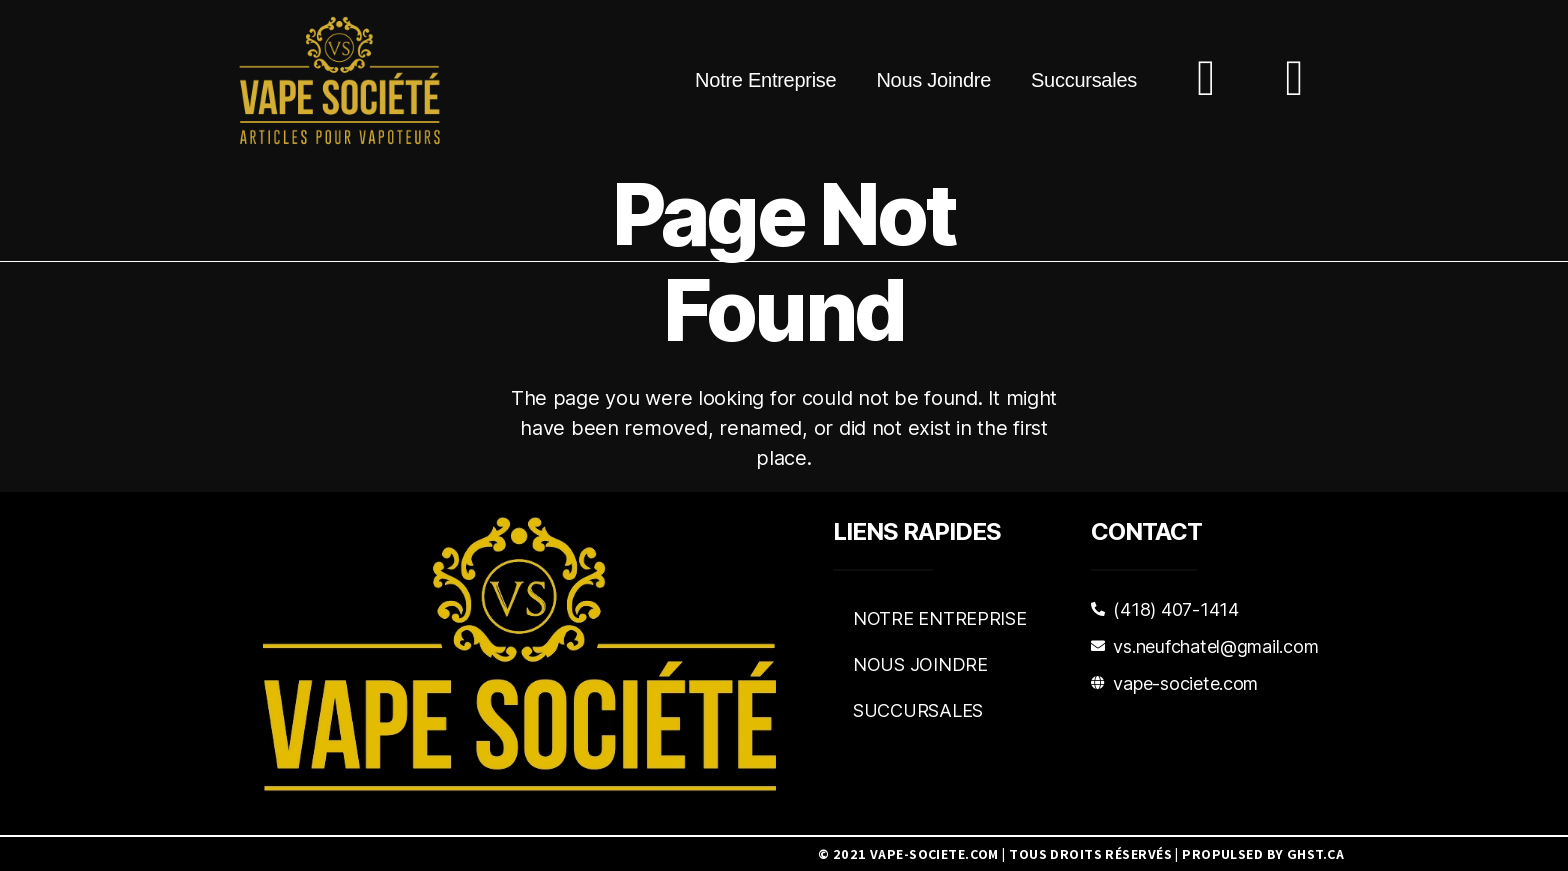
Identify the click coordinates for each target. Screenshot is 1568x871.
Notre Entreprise (765, 80)
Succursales (1084, 80)
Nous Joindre (933, 80)
